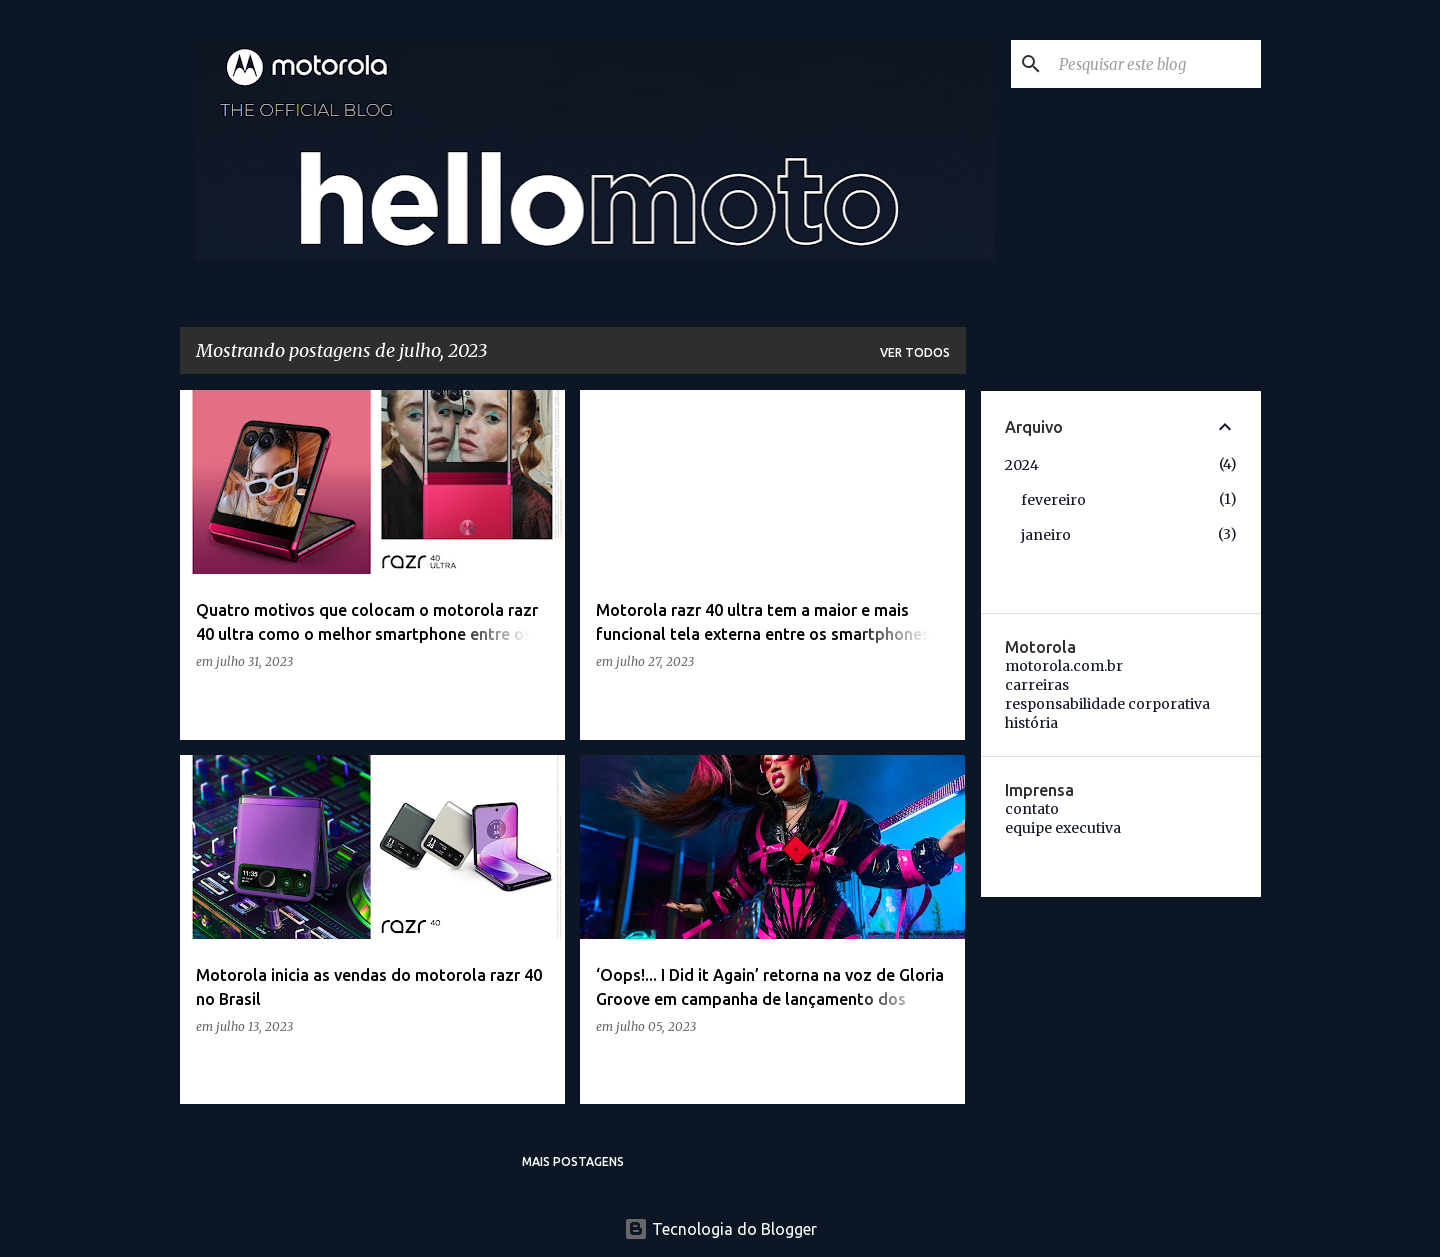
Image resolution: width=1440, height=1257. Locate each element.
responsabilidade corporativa (1107, 704)
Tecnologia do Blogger (720, 1229)
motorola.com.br (1064, 666)
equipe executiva (1063, 828)
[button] (537, 702)
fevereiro (1053, 500)
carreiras (1037, 685)
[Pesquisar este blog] (1156, 64)
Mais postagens (573, 1161)
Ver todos (915, 352)
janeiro (1046, 535)
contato (1032, 809)
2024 (1022, 465)
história (1031, 723)
